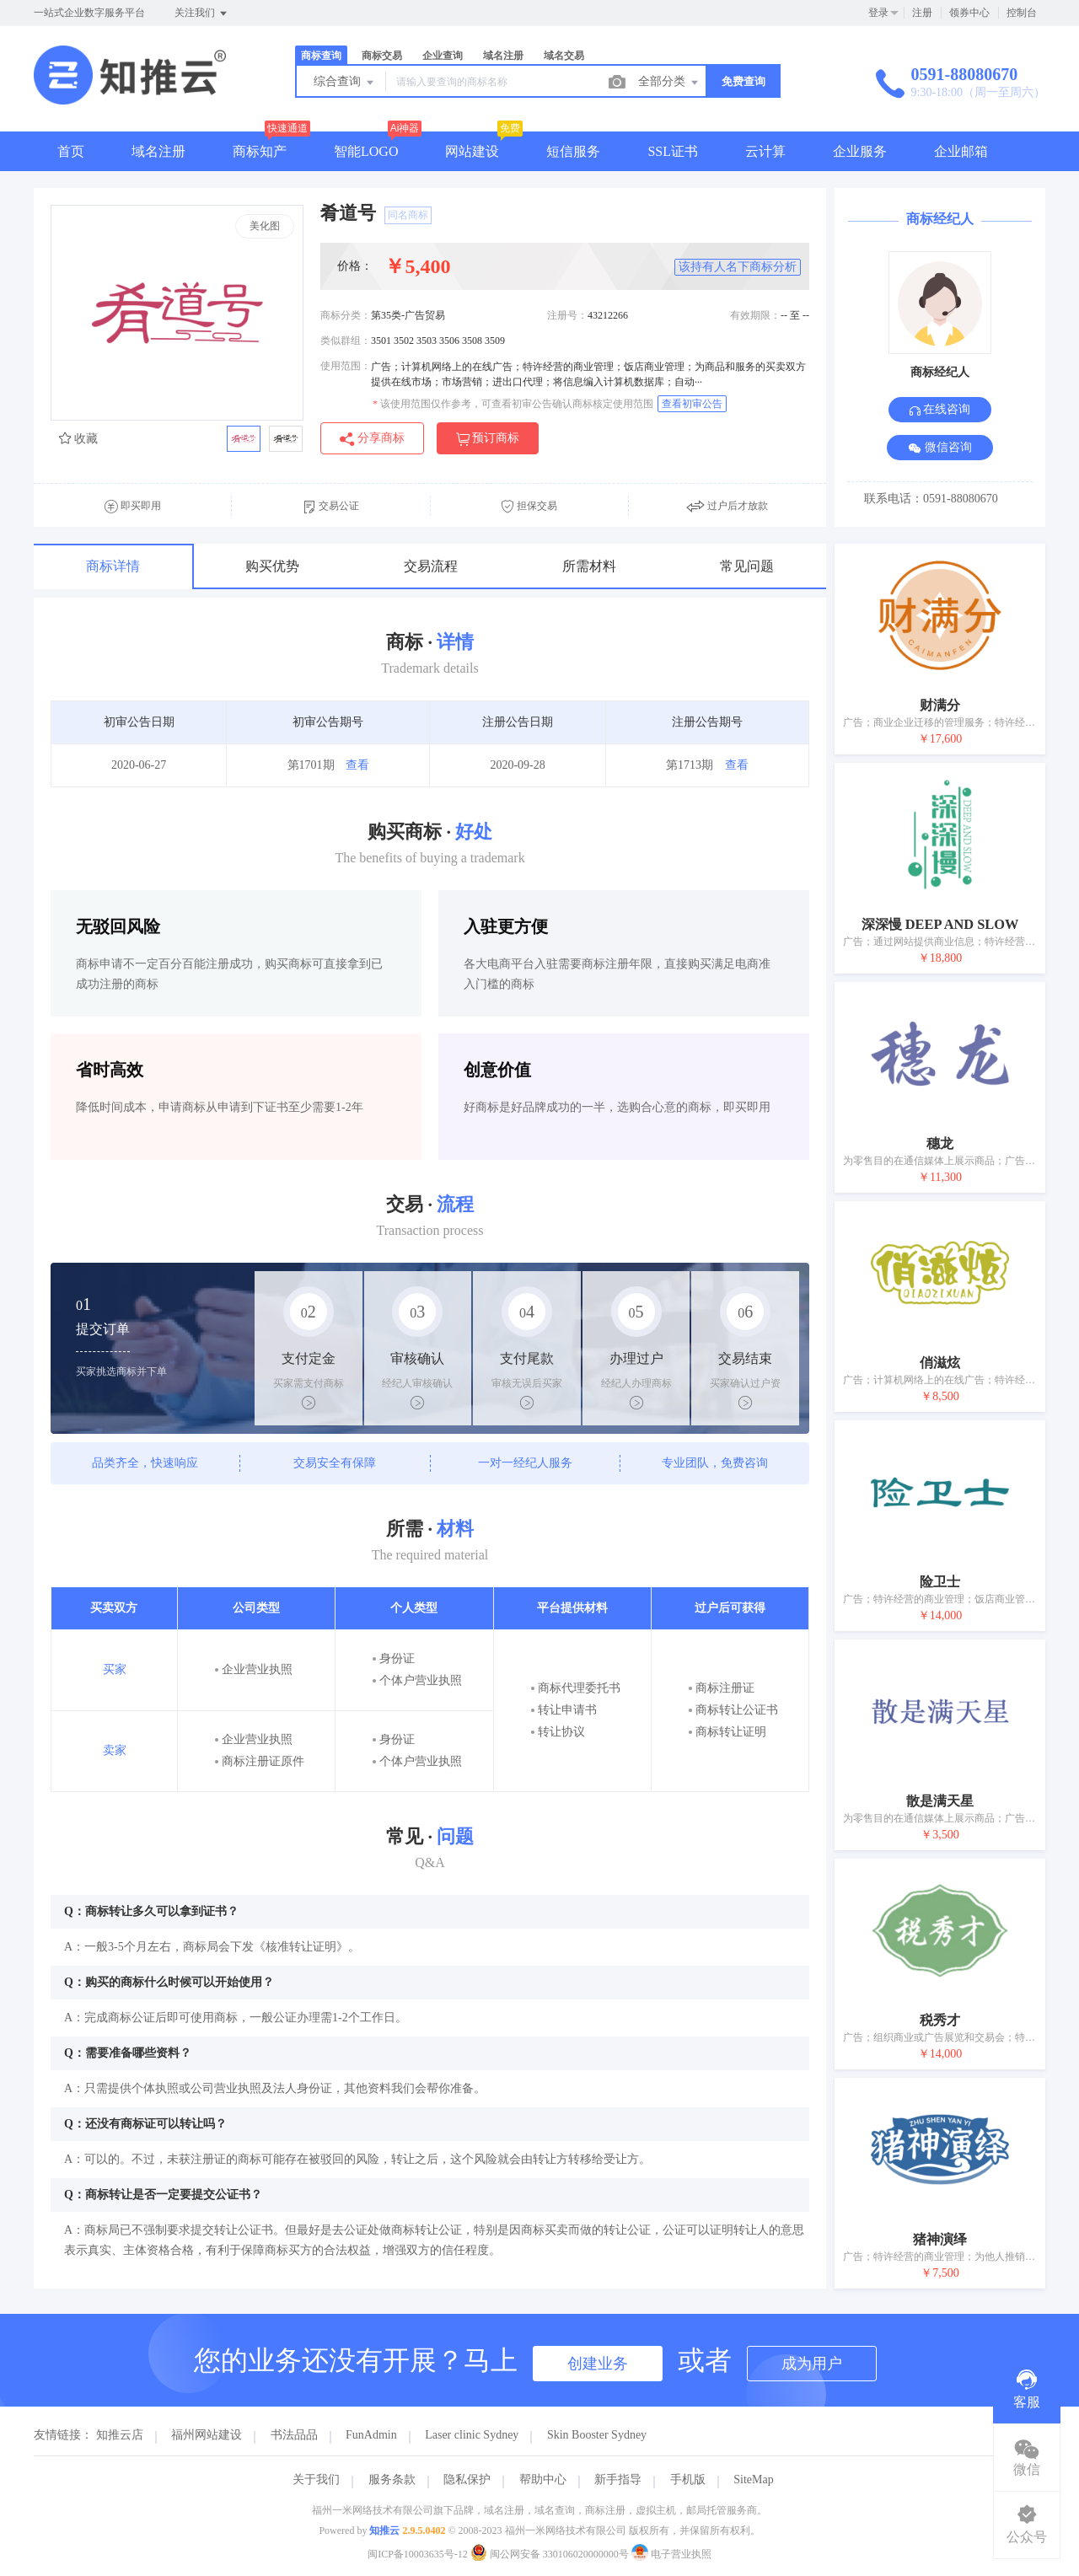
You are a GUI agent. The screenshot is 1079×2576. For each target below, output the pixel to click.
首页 (70, 151)
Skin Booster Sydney (597, 2434)
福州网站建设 (206, 2434)
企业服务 (860, 151)
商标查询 (321, 56)
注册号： (567, 315)
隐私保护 (467, 2479)
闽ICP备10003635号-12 (418, 2554)
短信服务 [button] (573, 151)
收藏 (78, 438)
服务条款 (392, 2479)
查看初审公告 (692, 404)
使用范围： (345, 366)
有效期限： (755, 315)
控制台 (1022, 13)
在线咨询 (940, 409)
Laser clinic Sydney (471, 2434)
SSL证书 (672, 151)
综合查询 (345, 82)
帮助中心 (542, 2479)
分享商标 (372, 439)
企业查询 (442, 56)
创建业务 (597, 2363)
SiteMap (753, 2479)
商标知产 (260, 151)
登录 (878, 13)
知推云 (384, 2530)
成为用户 (811, 2363)
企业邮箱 (961, 151)
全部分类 (669, 82)
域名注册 (503, 56)
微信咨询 (940, 448)
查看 (357, 765)
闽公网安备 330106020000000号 (550, 2554)
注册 (922, 13)
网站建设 (472, 151)
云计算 (765, 151)
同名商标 (408, 215)
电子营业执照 (671, 2554)
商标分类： (345, 315)
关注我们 (201, 13)
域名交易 (564, 56)
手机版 (688, 2479)
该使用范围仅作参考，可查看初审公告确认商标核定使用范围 (513, 404)
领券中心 (969, 13)
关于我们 (316, 2479)
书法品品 (294, 2434)
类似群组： (345, 340)
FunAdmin (371, 2434)
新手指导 (617, 2479)
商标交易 (382, 56)
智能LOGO (366, 151)
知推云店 (119, 2434)
